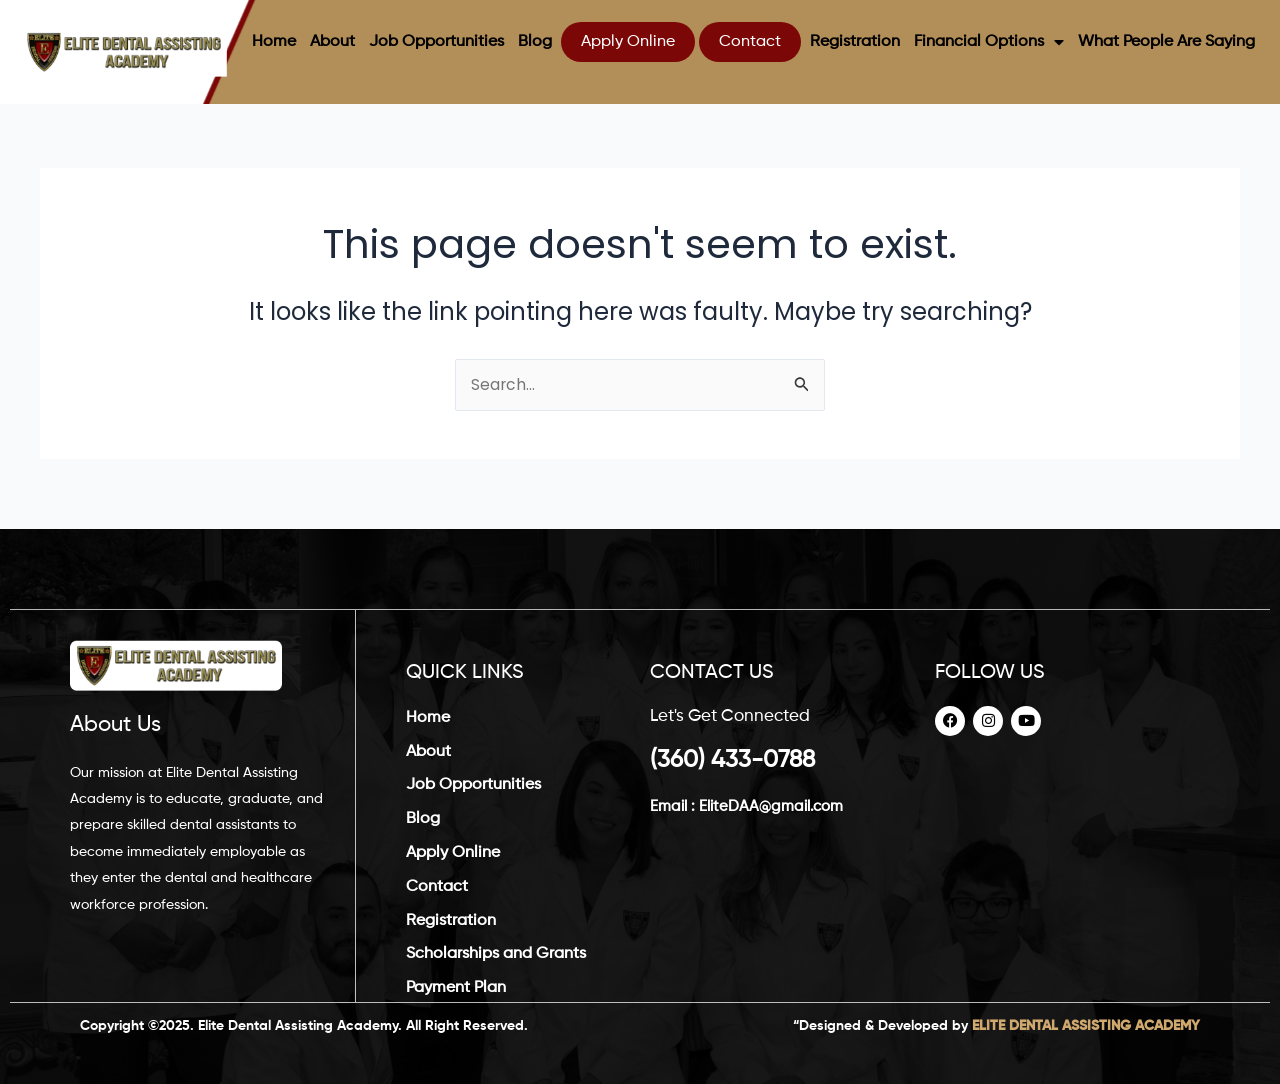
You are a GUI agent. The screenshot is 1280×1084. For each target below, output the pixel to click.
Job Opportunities (436, 42)
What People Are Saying (1166, 42)
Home (274, 42)
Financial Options (989, 42)
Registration (855, 42)
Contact (750, 42)
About (332, 42)
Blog (535, 42)
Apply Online (628, 42)
